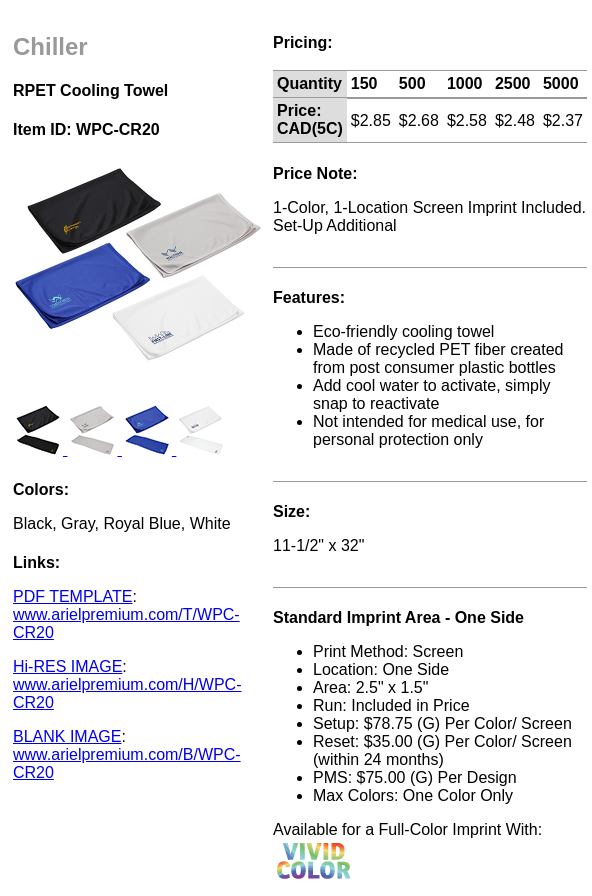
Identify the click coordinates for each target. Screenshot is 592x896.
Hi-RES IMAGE (67, 666)
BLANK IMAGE (67, 736)
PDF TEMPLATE (72, 596)
